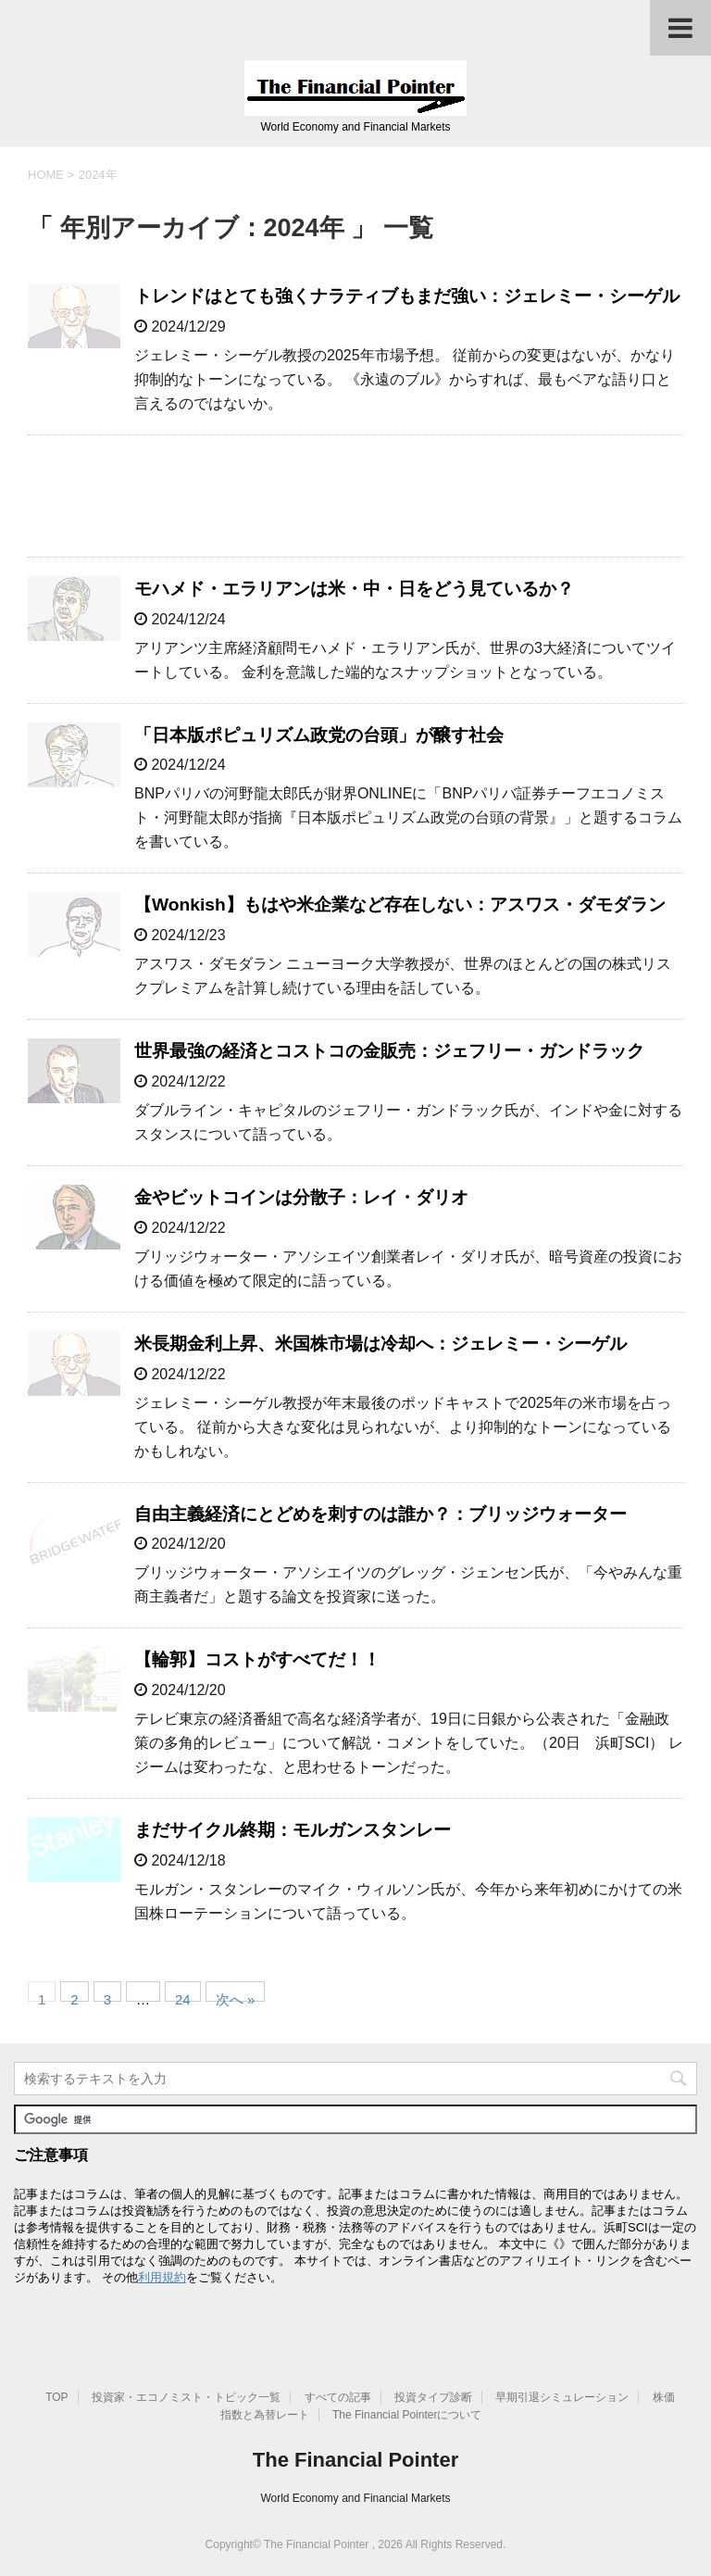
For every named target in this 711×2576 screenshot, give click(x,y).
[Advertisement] (355, 496)
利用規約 (162, 2277)
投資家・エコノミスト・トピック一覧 (186, 2397)
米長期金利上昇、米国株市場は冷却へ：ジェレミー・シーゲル (380, 1343)
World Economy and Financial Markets (355, 2498)
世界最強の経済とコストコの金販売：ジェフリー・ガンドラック (389, 1051)
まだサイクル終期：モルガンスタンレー (292, 1830)
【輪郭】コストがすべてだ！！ (257, 1659)
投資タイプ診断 (433, 2397)
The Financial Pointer (355, 2459)
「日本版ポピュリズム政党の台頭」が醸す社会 (319, 735)
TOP (56, 2397)
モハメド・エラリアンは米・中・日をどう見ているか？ (354, 588)
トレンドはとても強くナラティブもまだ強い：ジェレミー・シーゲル (407, 296)
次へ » (236, 1997)
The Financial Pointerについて (406, 2414)
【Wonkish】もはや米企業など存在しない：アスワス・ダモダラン (400, 904)
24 (183, 1997)
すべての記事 (338, 2397)
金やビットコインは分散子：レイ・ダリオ (301, 1197)
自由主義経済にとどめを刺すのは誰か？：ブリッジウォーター (380, 1514)
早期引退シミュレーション (562, 2397)
